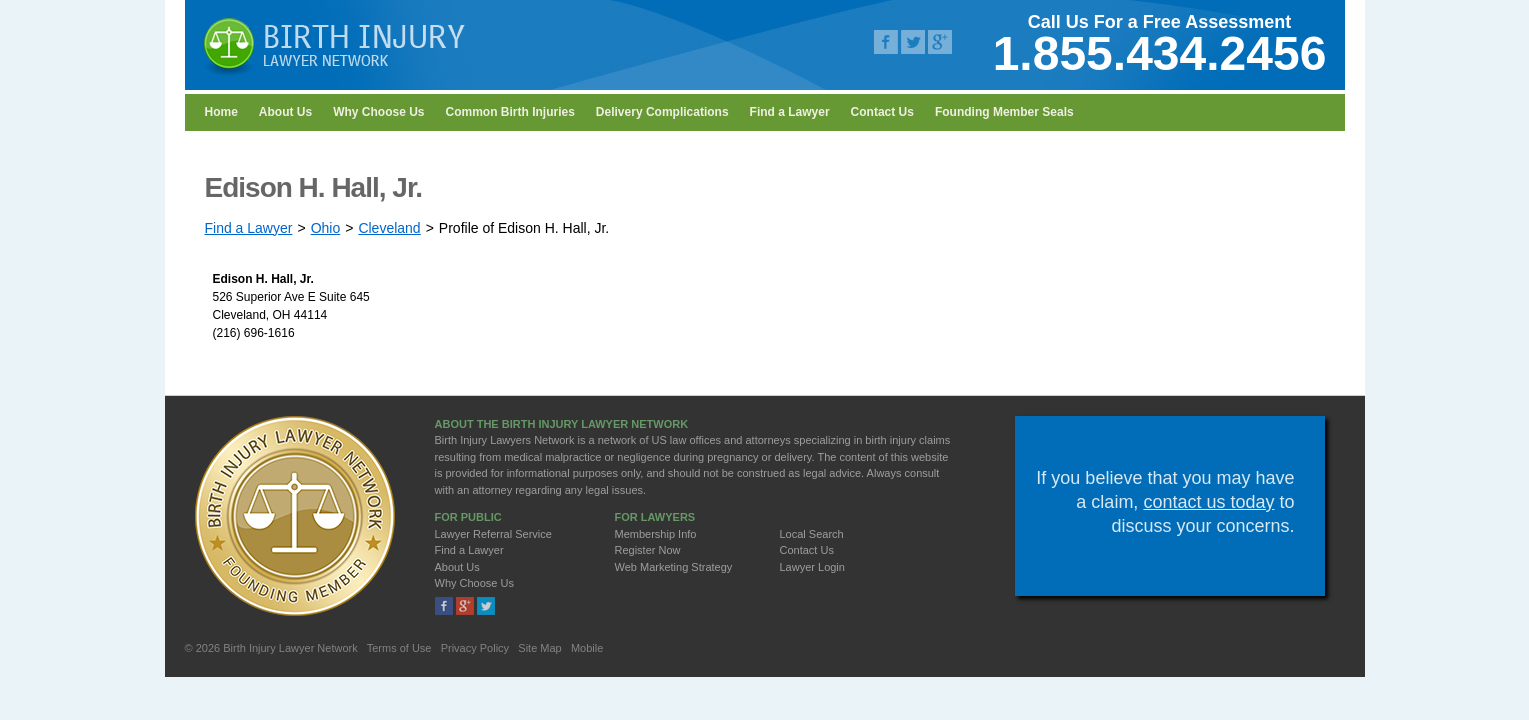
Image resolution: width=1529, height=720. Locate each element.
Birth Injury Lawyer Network (290, 648)
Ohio (326, 228)
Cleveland (389, 228)
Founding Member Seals (1004, 112)
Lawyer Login (812, 567)
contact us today (1208, 502)
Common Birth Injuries (510, 112)
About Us (285, 112)
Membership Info (656, 534)
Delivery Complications (662, 112)
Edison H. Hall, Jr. (263, 279)
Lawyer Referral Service (493, 534)
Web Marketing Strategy (674, 567)
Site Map (539, 648)
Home (221, 112)
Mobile (587, 648)
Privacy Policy (475, 648)
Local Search (812, 534)
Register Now (648, 550)
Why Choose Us (378, 112)
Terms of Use (399, 648)
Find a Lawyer (790, 112)
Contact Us (882, 112)
